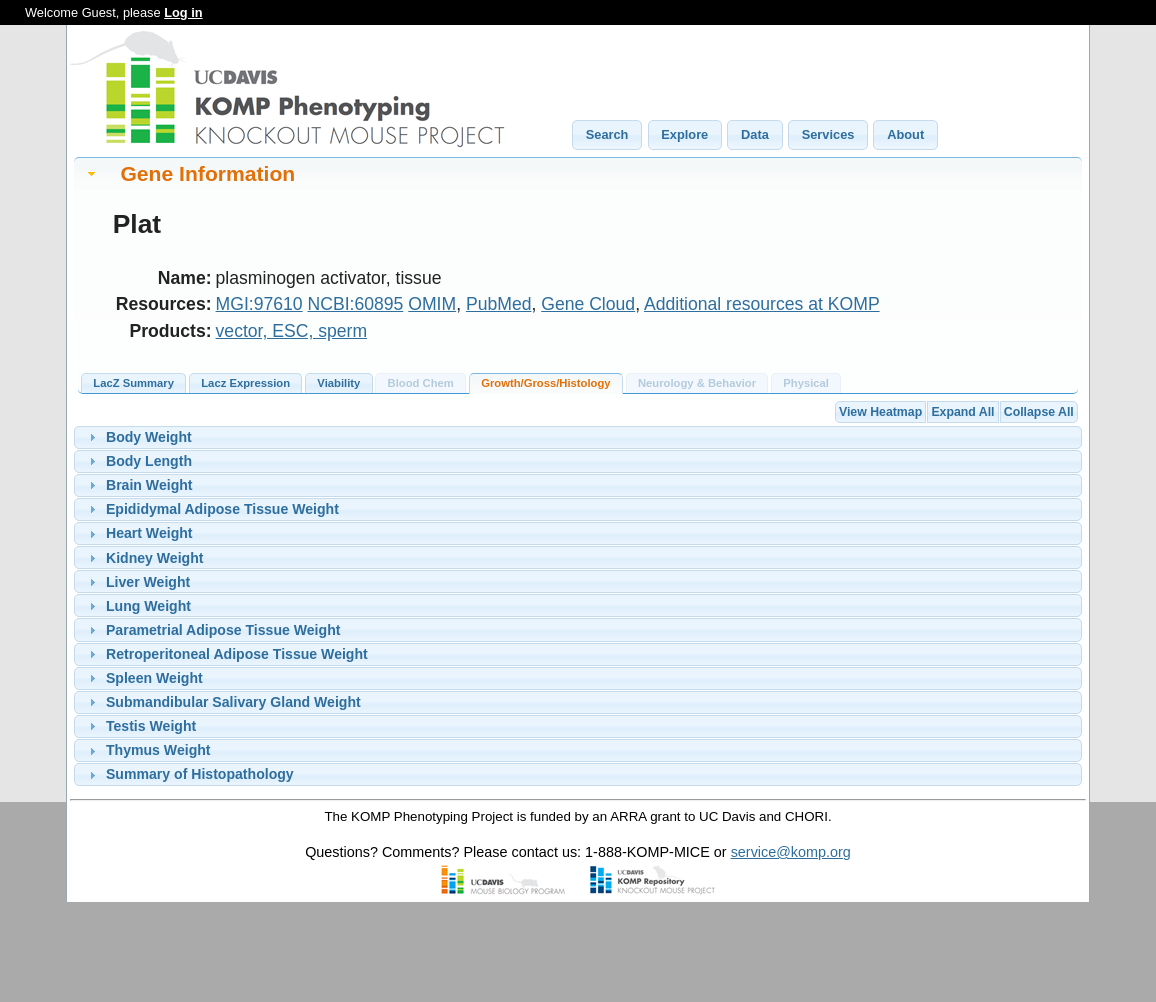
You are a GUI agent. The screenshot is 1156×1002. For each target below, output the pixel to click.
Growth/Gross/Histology (545, 383)
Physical (806, 383)
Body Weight (149, 437)
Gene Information (207, 173)
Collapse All (1039, 412)
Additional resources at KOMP (762, 304)
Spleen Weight (154, 678)
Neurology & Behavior (697, 383)
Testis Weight (151, 726)
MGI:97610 (259, 304)
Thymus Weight (158, 750)
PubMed (499, 304)
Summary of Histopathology (200, 774)
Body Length (149, 461)
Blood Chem (421, 383)
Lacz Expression (245, 383)
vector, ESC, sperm (292, 331)
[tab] (578, 173)
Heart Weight (149, 533)
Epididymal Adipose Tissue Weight (222, 509)
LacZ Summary (133, 383)
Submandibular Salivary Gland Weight (233, 702)
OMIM (432, 304)
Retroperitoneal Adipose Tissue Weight (237, 654)
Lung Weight (148, 606)
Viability (338, 383)
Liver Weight (148, 582)
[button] (607, 135)
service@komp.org (791, 852)
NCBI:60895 (356, 304)
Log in (183, 12)
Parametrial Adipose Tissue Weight (223, 630)
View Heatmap (880, 412)
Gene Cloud (588, 304)
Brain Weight (149, 485)
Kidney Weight (155, 558)
